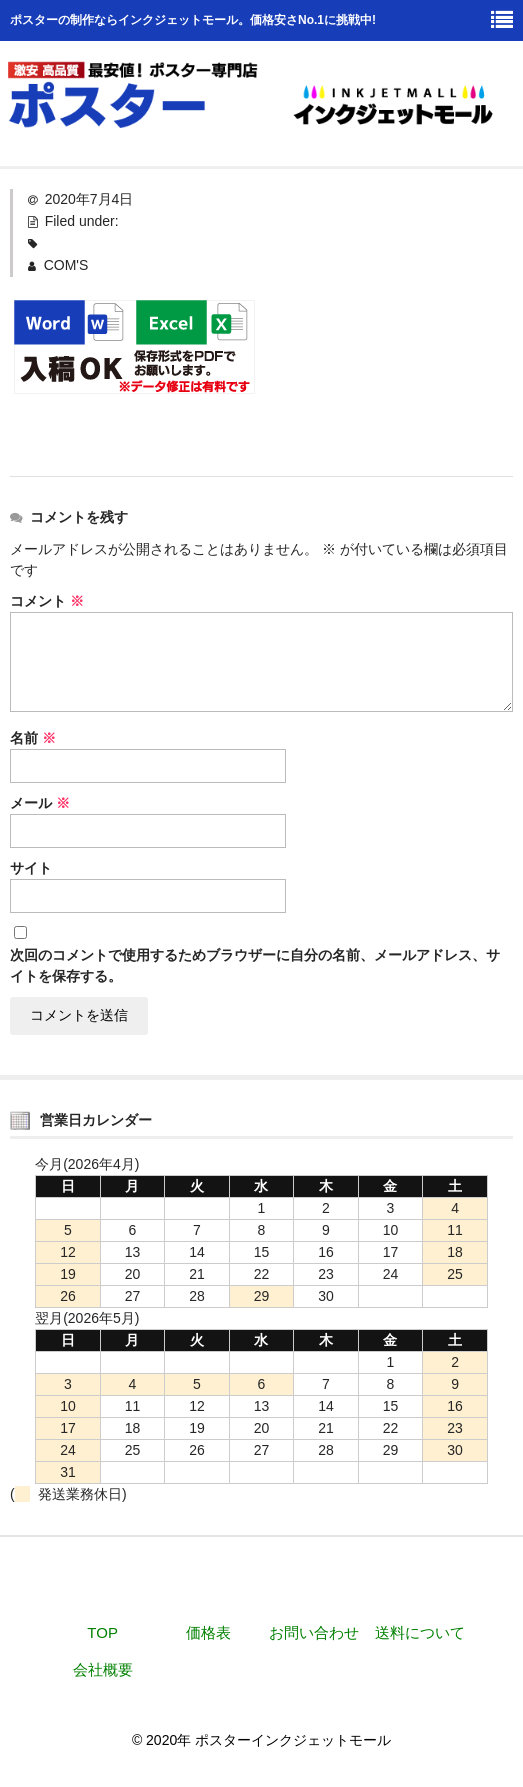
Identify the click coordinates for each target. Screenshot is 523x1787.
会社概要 (103, 1669)
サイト (31, 868)
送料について (420, 1632)
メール (40, 803)
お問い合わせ (314, 1632)
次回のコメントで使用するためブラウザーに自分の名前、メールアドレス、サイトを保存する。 (255, 965)
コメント (47, 601)
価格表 (208, 1632)
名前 (33, 738)
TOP (102, 1632)
